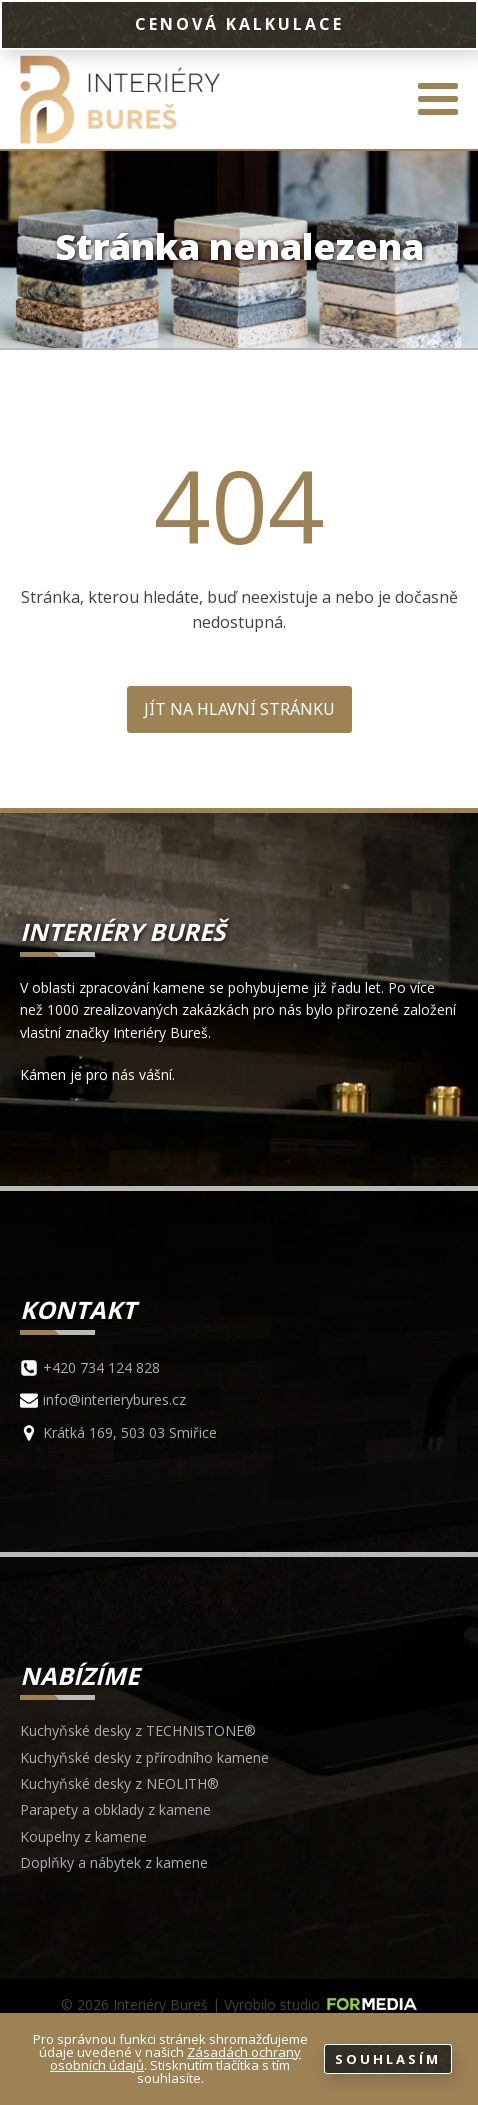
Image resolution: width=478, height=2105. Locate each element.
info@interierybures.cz (114, 1399)
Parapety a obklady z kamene (115, 1809)
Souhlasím (388, 2059)
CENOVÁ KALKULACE (239, 24)
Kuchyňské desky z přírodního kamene (144, 1757)
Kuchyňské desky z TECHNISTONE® (138, 1730)
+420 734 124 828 (101, 1367)
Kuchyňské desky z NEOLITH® (119, 1783)
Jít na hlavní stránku (239, 709)
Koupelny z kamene (83, 1836)
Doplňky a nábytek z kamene (114, 1862)
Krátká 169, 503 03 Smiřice (130, 1432)
